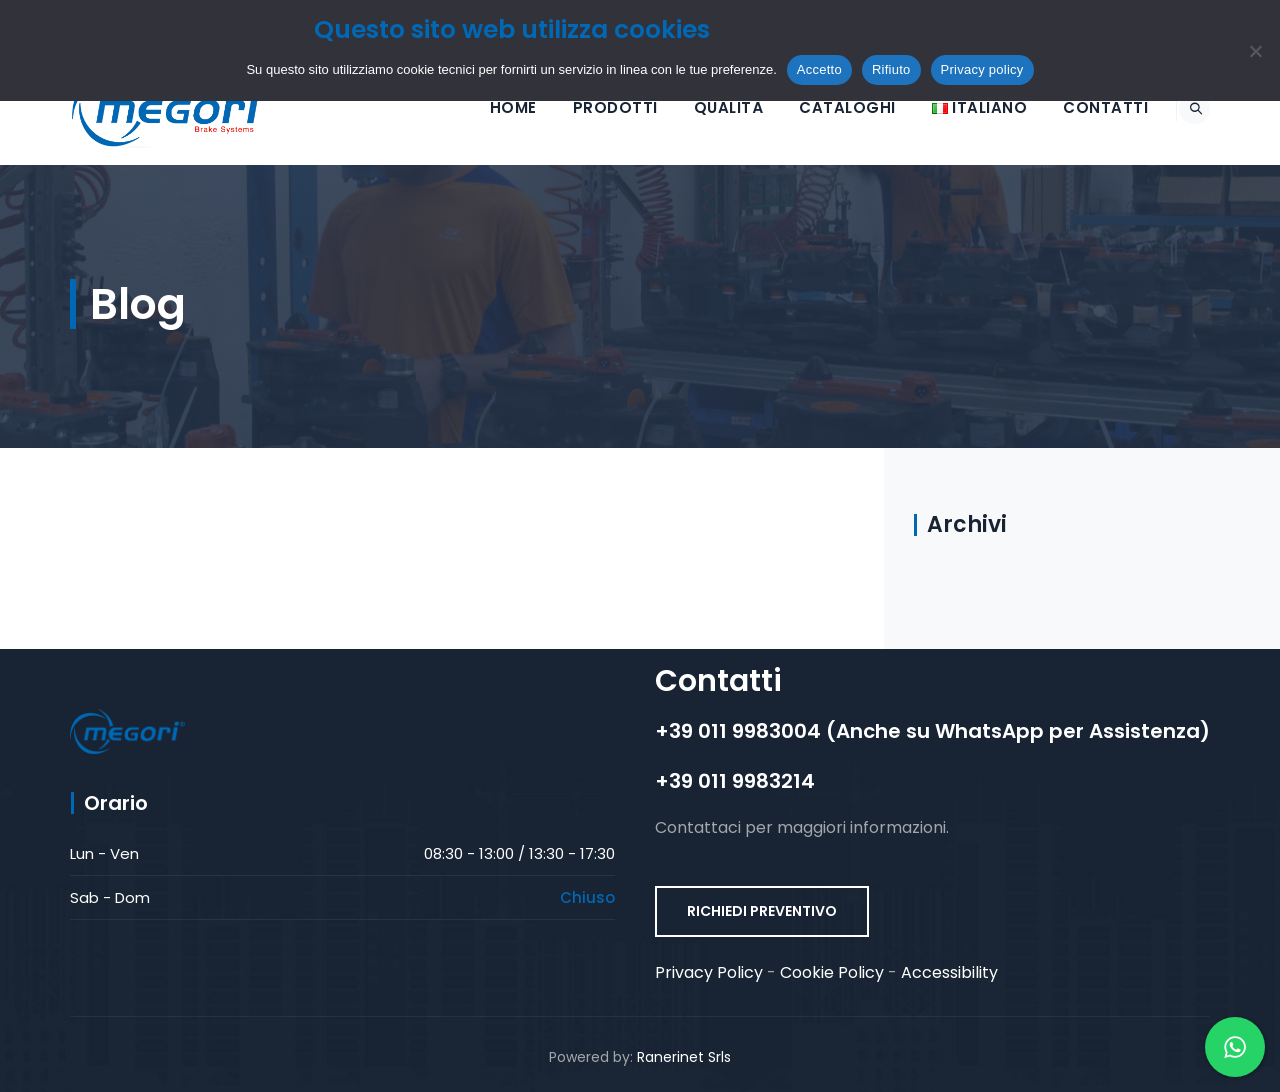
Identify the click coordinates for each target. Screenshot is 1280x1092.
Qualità (706, 107)
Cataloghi (824, 107)
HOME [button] (490, 107)
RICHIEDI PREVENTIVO (762, 911)
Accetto (819, 69)
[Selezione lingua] (957, 107)
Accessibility (949, 972)
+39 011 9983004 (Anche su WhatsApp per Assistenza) (932, 731)
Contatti (1082, 107)
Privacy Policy (709, 972)
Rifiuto (891, 69)
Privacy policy (982, 69)
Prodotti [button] (592, 107)
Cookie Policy (832, 972)
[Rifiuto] (1255, 51)
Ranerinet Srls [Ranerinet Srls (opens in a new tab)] (684, 1057)
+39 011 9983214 (735, 781)
